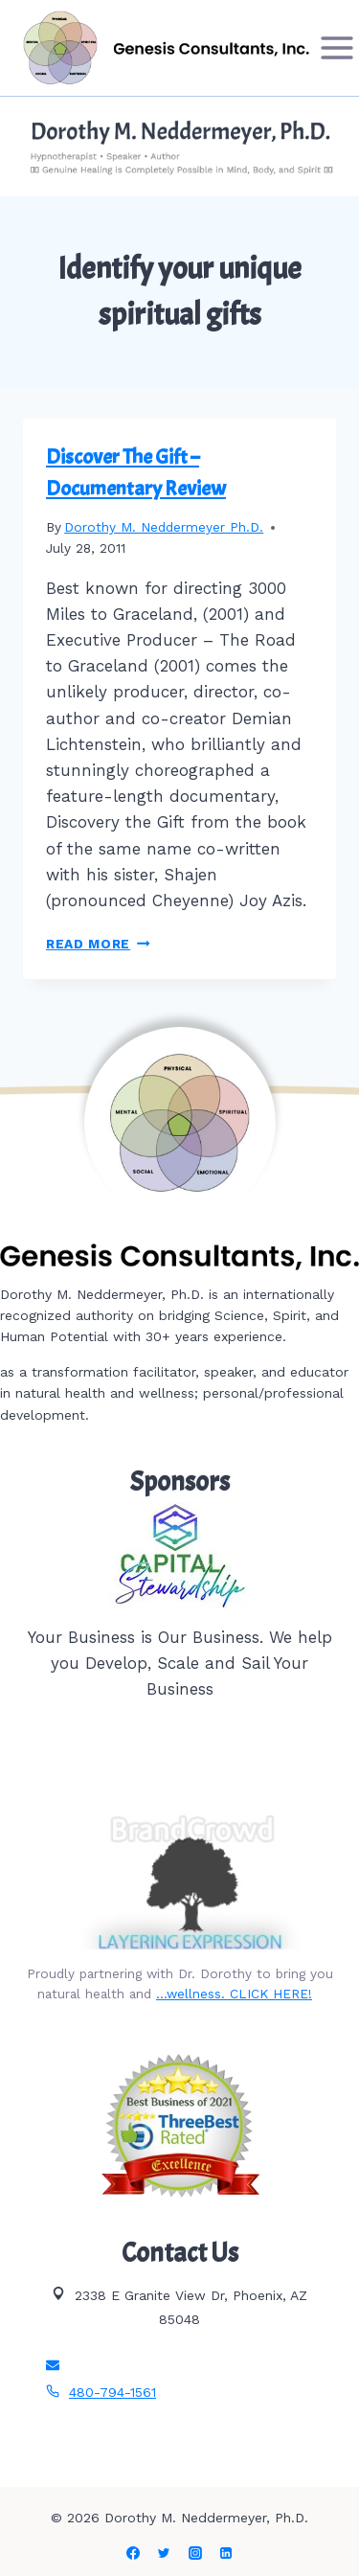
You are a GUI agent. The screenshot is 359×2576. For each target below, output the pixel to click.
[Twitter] (163, 2553)
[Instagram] (195, 2553)
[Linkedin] (226, 2553)
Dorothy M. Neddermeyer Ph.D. (163, 527)
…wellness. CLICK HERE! (234, 1993)
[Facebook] (133, 2553)
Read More (98, 943)
